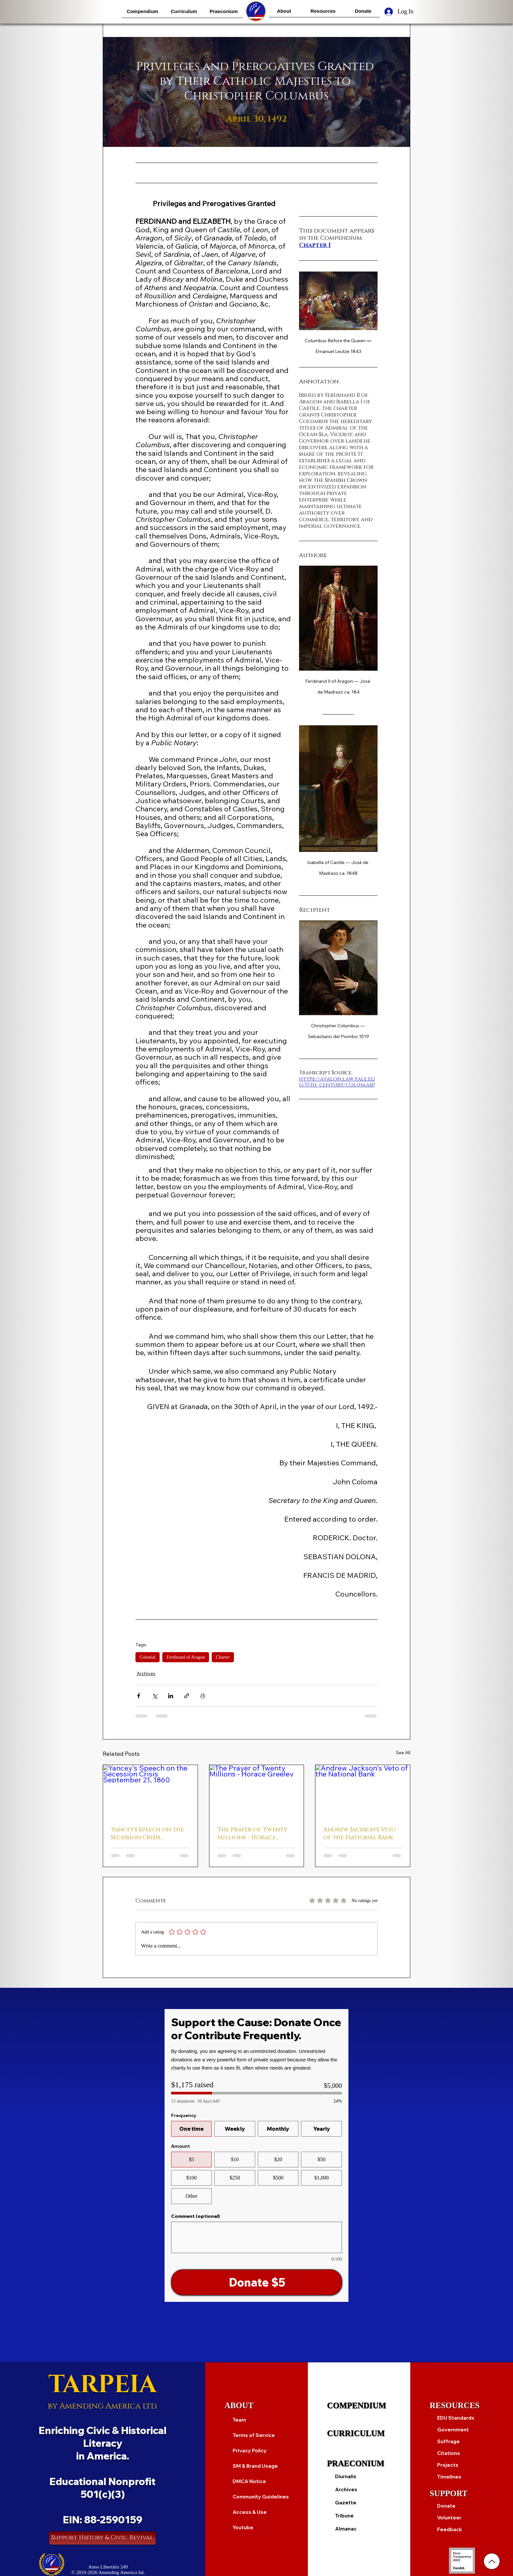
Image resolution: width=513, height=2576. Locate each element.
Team (239, 2420)
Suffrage (448, 2441)
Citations (448, 2453)
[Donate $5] (256, 2282)
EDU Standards (455, 2418)
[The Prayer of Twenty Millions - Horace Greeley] (256, 1791)
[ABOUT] (256, 2405)
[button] (142, 11)
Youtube (243, 2527)
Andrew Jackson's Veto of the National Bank (359, 1834)
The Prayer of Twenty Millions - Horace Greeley (252, 1834)
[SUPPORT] (462, 2493)
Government (453, 2429)
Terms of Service (254, 2435)
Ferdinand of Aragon (186, 1657)
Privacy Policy (250, 2450)
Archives (146, 1673)
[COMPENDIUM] (359, 2405)
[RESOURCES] (462, 2405)
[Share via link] (187, 1696)
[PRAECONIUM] (359, 2463)
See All (403, 1753)
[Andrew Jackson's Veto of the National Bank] (362, 1791)
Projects (447, 2465)
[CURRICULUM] (359, 2433)
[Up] (492, 2561)
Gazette (345, 2502)
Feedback (449, 2529)
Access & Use (250, 2512)
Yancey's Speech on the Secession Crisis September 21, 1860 (147, 1834)
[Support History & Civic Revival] (102, 2538)
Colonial (147, 1657)
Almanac (346, 2529)
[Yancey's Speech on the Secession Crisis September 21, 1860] (150, 1791)
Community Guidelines (261, 2497)
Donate (446, 2506)
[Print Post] (203, 1696)
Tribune (344, 2516)
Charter (223, 1657)
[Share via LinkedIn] (171, 1696)
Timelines (449, 2477)
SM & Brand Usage (255, 2466)
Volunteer (449, 2517)
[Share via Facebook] (138, 1696)
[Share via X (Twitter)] (154, 1696)
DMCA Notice (249, 2481)
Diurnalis (345, 2476)
